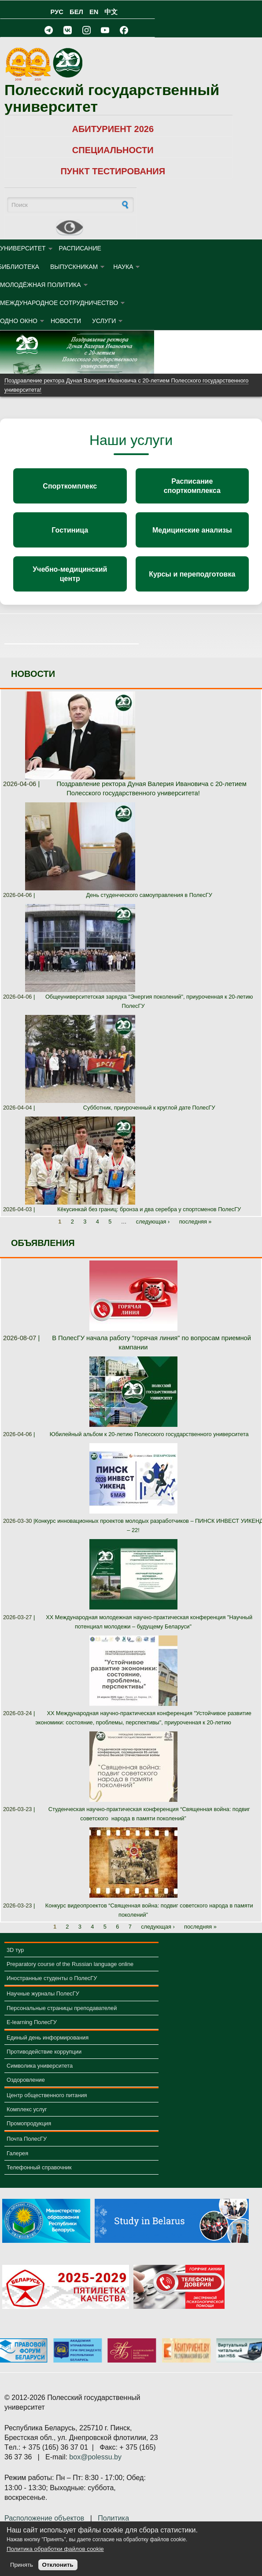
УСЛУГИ (104, 320)
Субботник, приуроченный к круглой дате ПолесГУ (149, 1107)
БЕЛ (76, 11)
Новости (66, 320)
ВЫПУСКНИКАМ (74, 266)
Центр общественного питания (47, 2095)
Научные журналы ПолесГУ (43, 1993)
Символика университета (40, 2065)
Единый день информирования (48, 2037)
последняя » (195, 1221)
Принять (21, 2564)
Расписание (80, 248)
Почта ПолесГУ (27, 2138)
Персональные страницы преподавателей (62, 2008)
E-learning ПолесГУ (32, 2022)
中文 (111, 11)
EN (93, 11)
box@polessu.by (95, 2457)
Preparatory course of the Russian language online (70, 1964)
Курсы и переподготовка (192, 574)
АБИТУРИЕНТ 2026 (113, 129)
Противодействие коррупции (44, 2051)
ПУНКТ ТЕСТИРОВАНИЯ (112, 171)
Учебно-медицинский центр (70, 574)
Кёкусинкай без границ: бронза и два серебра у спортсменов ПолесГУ (149, 1209)
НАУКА (123, 266)
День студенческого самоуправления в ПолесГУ (149, 895)
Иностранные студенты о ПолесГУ (52, 1978)
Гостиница (70, 530)
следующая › (153, 1221)
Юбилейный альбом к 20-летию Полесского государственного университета (149, 1434)
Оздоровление (26, 2079)
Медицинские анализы (192, 530)
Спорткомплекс (70, 486)
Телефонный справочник (39, 2167)
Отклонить (58, 2564)
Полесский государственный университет (111, 97)
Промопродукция (29, 2123)
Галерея (17, 2153)
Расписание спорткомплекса (192, 486)
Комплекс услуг (27, 2109)
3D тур (15, 1950)
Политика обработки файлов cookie (55, 2549)
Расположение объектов (44, 2518)
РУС (57, 11)
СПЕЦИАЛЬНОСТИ (113, 150)
